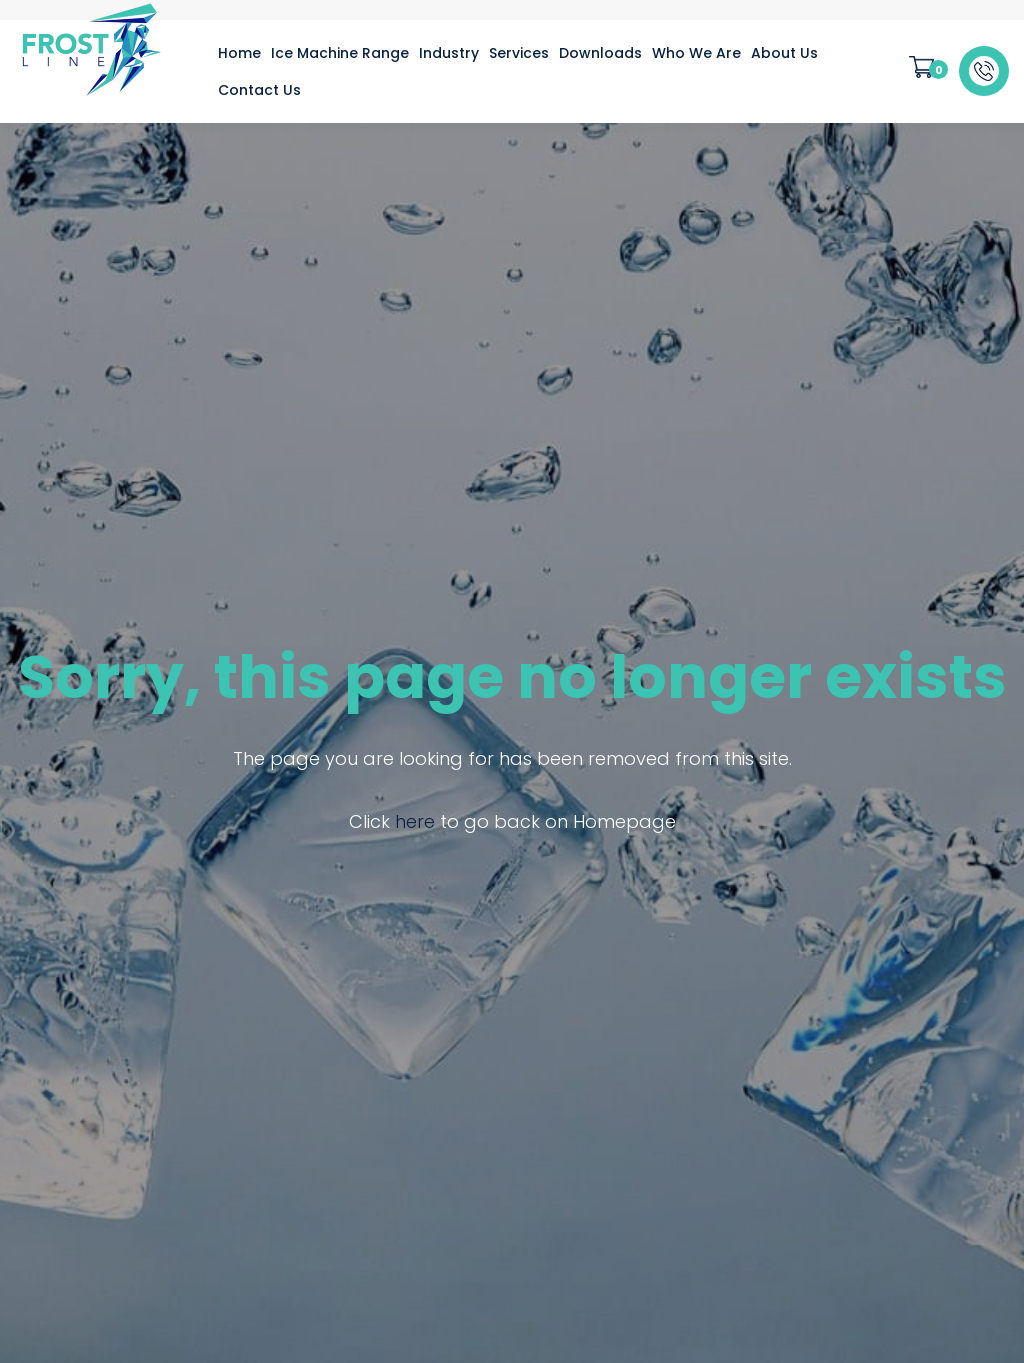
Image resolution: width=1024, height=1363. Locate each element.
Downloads (600, 53)
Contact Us (259, 90)
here (415, 821)
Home (239, 53)
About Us (784, 53)
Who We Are (696, 53)
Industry (449, 53)
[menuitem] (239, 53)
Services (519, 53)
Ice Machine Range (340, 53)
